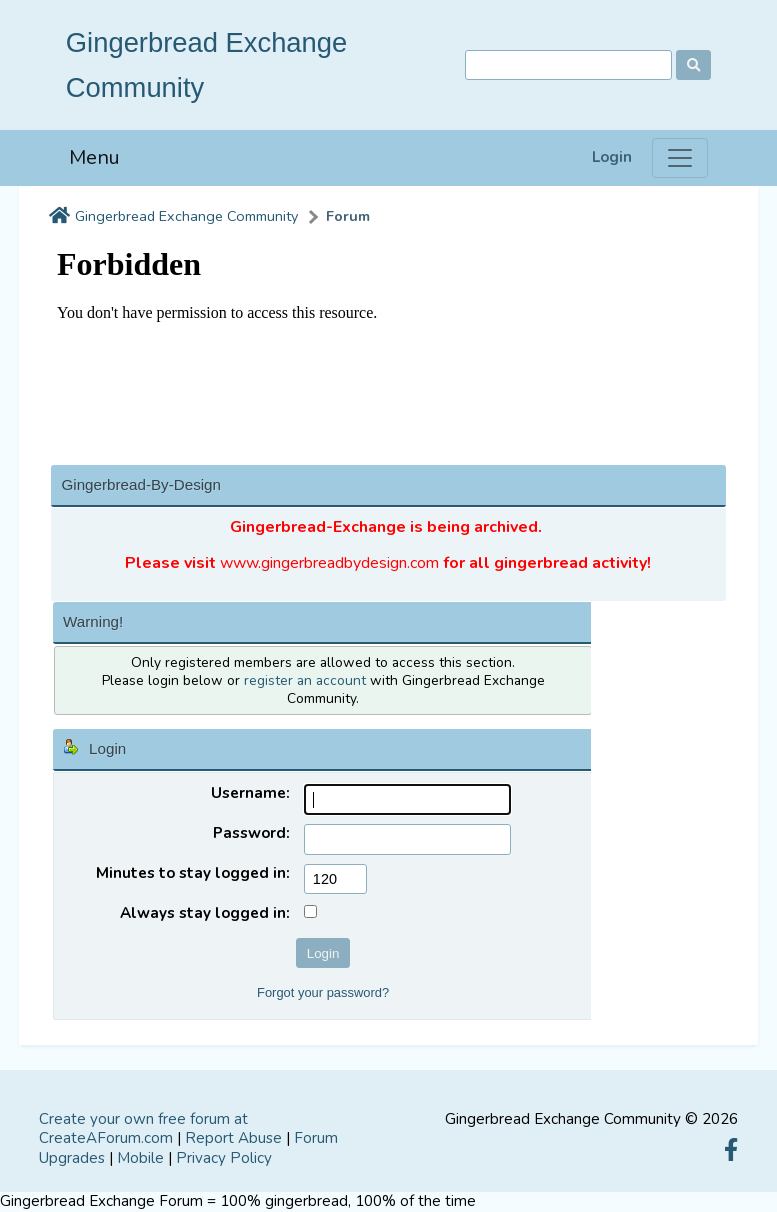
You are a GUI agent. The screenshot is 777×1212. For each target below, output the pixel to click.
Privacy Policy (224, 1158)
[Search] (568, 65)
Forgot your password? (323, 992)
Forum (348, 216)
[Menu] (680, 158)
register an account (305, 680)
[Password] (407, 839)
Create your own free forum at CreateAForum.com (143, 1129)
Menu (94, 157)
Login (612, 157)
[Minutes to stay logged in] (335, 879)
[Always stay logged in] (310, 911)
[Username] (407, 799)
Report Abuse (233, 1138)
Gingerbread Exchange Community (186, 216)
